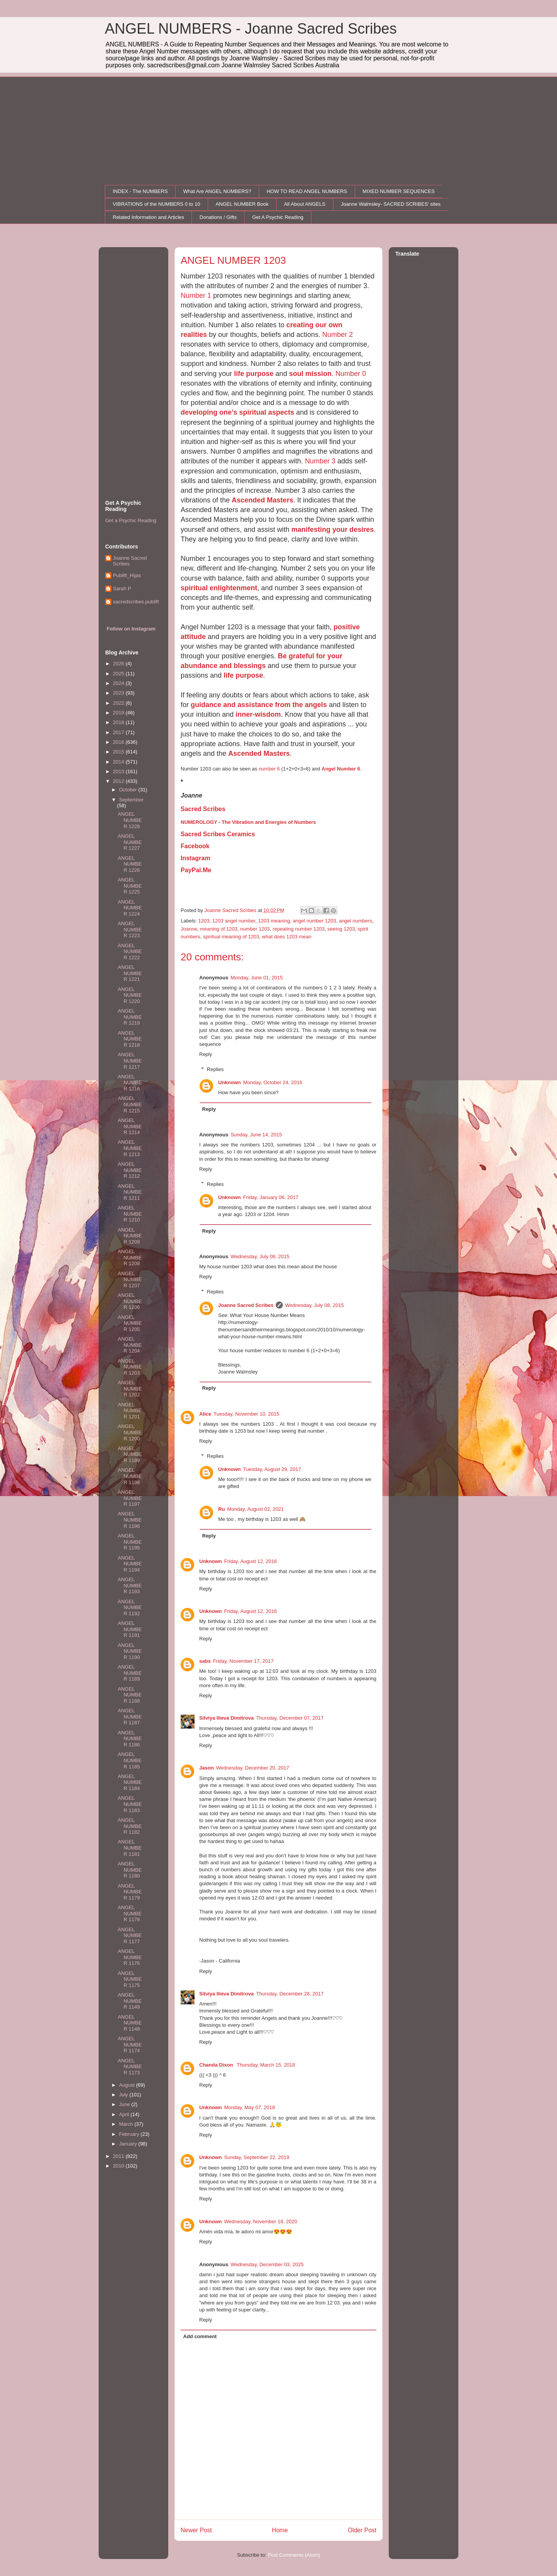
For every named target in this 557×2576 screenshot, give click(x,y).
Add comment (200, 2336)
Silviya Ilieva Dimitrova (226, 1718)
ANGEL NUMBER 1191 (130, 1629)
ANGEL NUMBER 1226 (130, 864)
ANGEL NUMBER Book (241, 204)
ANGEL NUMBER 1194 (130, 1564)
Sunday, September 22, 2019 (256, 2157)
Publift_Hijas (127, 575)
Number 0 (350, 374)
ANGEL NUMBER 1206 (130, 1301)
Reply (205, 1054)
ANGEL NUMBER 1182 (130, 1826)
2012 (119, 781)
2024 (119, 683)
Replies (215, 1069)
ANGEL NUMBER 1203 (130, 1367)
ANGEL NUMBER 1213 (130, 1148)
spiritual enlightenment (219, 588)
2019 (119, 713)
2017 (119, 732)
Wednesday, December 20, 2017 (252, 1768)
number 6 (269, 769)
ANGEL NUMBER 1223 (130, 929)
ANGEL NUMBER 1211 (130, 1192)
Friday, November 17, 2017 (243, 1661)
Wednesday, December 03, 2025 (267, 2264)
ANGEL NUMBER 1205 (130, 1323)
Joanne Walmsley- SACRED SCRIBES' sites (391, 204)
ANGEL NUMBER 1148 (130, 2023)
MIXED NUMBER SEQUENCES (398, 191)
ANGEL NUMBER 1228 (130, 820)
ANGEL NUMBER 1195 (130, 1542)
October (128, 790)
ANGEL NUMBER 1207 (130, 1279)
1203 (204, 921)
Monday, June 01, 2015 (257, 978)
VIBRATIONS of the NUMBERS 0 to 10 (156, 204)
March (127, 2124)
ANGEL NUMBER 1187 (130, 1716)
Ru (221, 1509)
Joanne (189, 929)
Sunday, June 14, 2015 (256, 1135)
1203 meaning (274, 921)
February (130, 2134)
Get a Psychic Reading (130, 520)
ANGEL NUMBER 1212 (130, 1170)
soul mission (310, 374)
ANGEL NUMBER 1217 (130, 1060)
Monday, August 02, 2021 (255, 1509)
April (125, 2114)
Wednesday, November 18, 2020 (260, 2221)
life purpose (253, 374)
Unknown (229, 1082)
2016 (119, 742)
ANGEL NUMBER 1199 (130, 1454)
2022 (119, 703)
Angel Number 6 (340, 769)
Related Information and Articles (148, 217)
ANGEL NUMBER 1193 (130, 1585)
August (127, 2085)
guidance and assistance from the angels (259, 705)
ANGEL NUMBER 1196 (130, 1520)
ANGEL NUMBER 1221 (130, 973)
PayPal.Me (196, 870)
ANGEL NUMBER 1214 (130, 1126)
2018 (119, 722)
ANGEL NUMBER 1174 (130, 2044)
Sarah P (122, 588)
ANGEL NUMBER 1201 (130, 1411)
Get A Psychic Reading (277, 217)
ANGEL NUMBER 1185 (130, 1760)
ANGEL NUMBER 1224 (130, 908)
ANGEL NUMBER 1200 (130, 1432)
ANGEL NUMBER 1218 (130, 1039)
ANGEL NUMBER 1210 (130, 1214)
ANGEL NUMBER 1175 (130, 1979)
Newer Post (196, 2530)
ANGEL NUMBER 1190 (130, 1651)
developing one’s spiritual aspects (237, 412)
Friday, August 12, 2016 (250, 1561)
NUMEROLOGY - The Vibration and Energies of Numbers (248, 822)
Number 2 (337, 334)
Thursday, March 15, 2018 (266, 2065)
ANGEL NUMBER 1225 (130, 886)
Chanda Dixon (216, 2065)
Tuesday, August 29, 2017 (272, 1469)
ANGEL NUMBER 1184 (130, 1782)
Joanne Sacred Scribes (245, 1305)
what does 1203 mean (286, 937)
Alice (205, 1414)
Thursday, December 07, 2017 (290, 1718)
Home (280, 2530)
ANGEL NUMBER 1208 (130, 1257)
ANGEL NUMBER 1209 (130, 1236)
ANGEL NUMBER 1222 (130, 951)
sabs (205, 1661)
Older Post (362, 2530)
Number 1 (196, 295)
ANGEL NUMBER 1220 (130, 995)
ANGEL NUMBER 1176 (130, 1957)
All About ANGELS (304, 204)
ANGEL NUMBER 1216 (130, 1083)
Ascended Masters (262, 500)
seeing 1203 (341, 929)
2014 (119, 762)
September (131, 800)
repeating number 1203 (299, 929)
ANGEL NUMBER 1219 (130, 1017)
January (128, 2144)
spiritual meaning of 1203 (231, 937)
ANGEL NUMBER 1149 (130, 2001)
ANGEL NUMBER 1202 (130, 1388)
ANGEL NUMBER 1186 (130, 1739)
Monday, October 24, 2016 (272, 1082)
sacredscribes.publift (136, 602)
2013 (119, 771)
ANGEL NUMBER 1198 (130, 1476)
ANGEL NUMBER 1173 (130, 2066)
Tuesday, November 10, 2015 (246, 1414)
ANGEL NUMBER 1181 (130, 1848)
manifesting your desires (332, 529)
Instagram (195, 858)
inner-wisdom (258, 714)
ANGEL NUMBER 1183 (130, 1804)
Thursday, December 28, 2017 (290, 1994)
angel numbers (355, 921)
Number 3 (320, 461)
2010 (119, 2166)
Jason (206, 1768)
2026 (119, 663)
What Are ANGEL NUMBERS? (217, 191)
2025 (119, 673)
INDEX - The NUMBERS (140, 191)
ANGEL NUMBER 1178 (130, 1913)
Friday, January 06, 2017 (271, 1197)
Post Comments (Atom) (294, 2555)
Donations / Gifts (218, 217)
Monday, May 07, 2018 (249, 2107)
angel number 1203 (314, 921)
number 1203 (255, 929)
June (125, 2104)
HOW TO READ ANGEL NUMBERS (307, 191)
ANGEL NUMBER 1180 (130, 1870)
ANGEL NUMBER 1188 (130, 1695)
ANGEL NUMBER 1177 (130, 1935)
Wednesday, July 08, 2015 (260, 1256)
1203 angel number (233, 921)
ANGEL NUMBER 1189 (130, 1673)
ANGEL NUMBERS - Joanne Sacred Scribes (251, 28)
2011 (119, 2156)
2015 (119, 752)
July (124, 2095)
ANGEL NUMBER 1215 (130, 1104)
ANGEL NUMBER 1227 (130, 842)
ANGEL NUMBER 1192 (130, 1607)
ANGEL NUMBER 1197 (130, 1498)
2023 (119, 693)
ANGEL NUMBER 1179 (130, 1892)
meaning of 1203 (218, 929)
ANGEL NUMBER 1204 (130, 1345)
